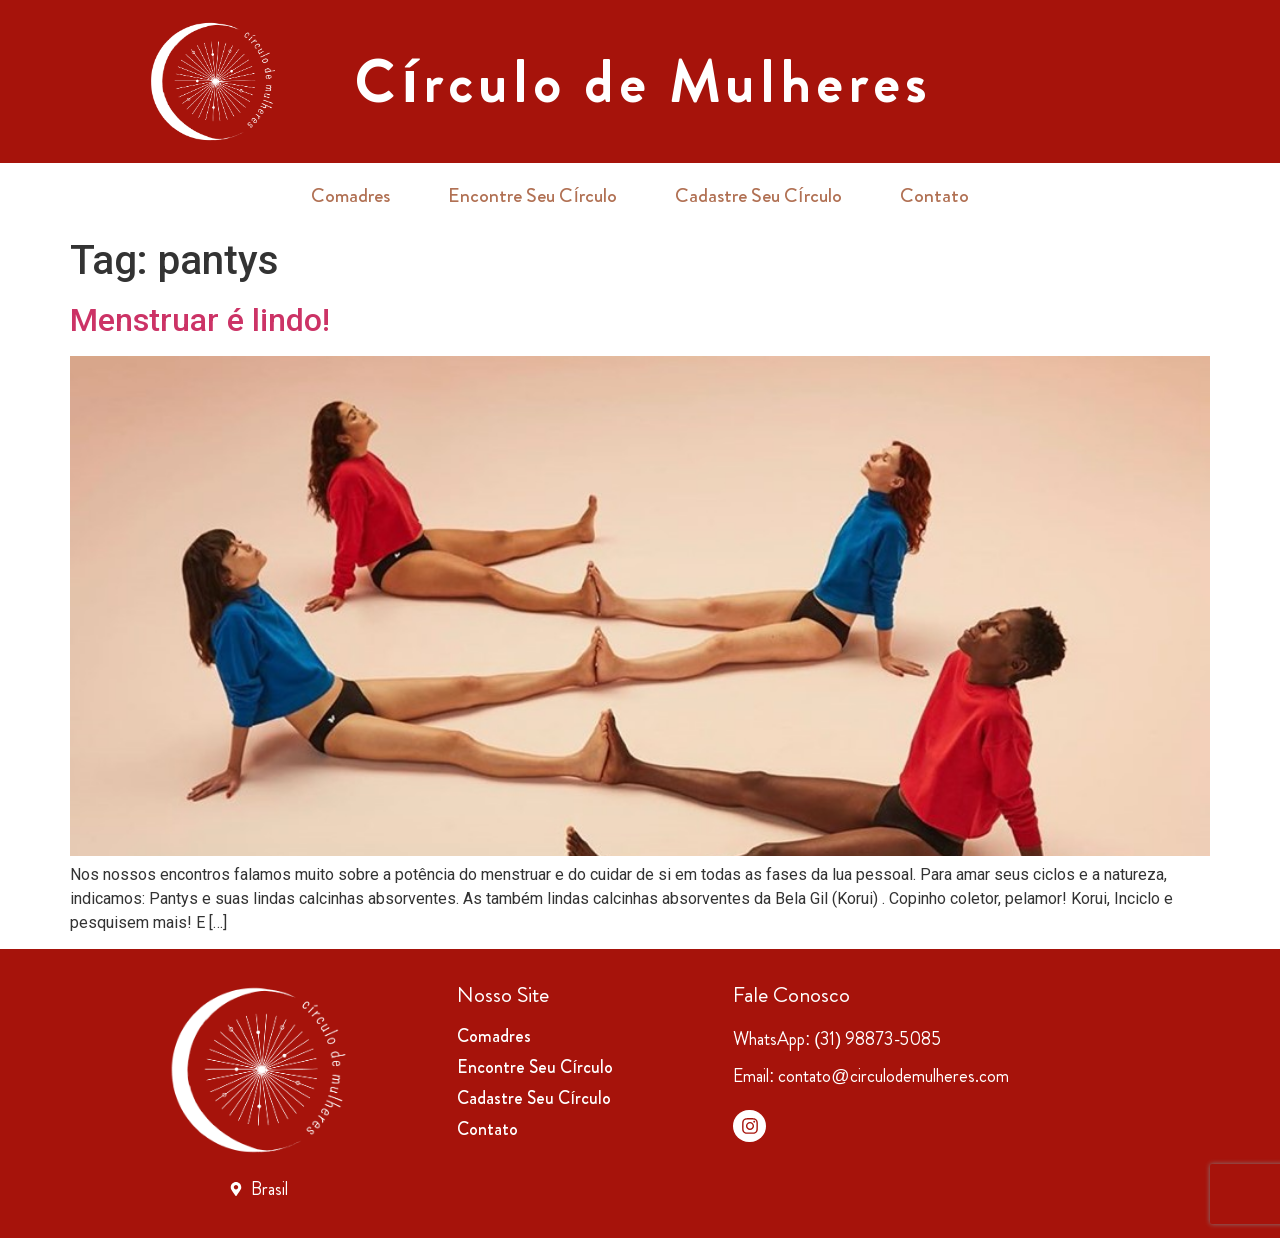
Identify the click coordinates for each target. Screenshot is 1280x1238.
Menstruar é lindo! (200, 320)
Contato (934, 195)
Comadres (350, 195)
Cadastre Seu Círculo (758, 195)
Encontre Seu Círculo (532, 195)
